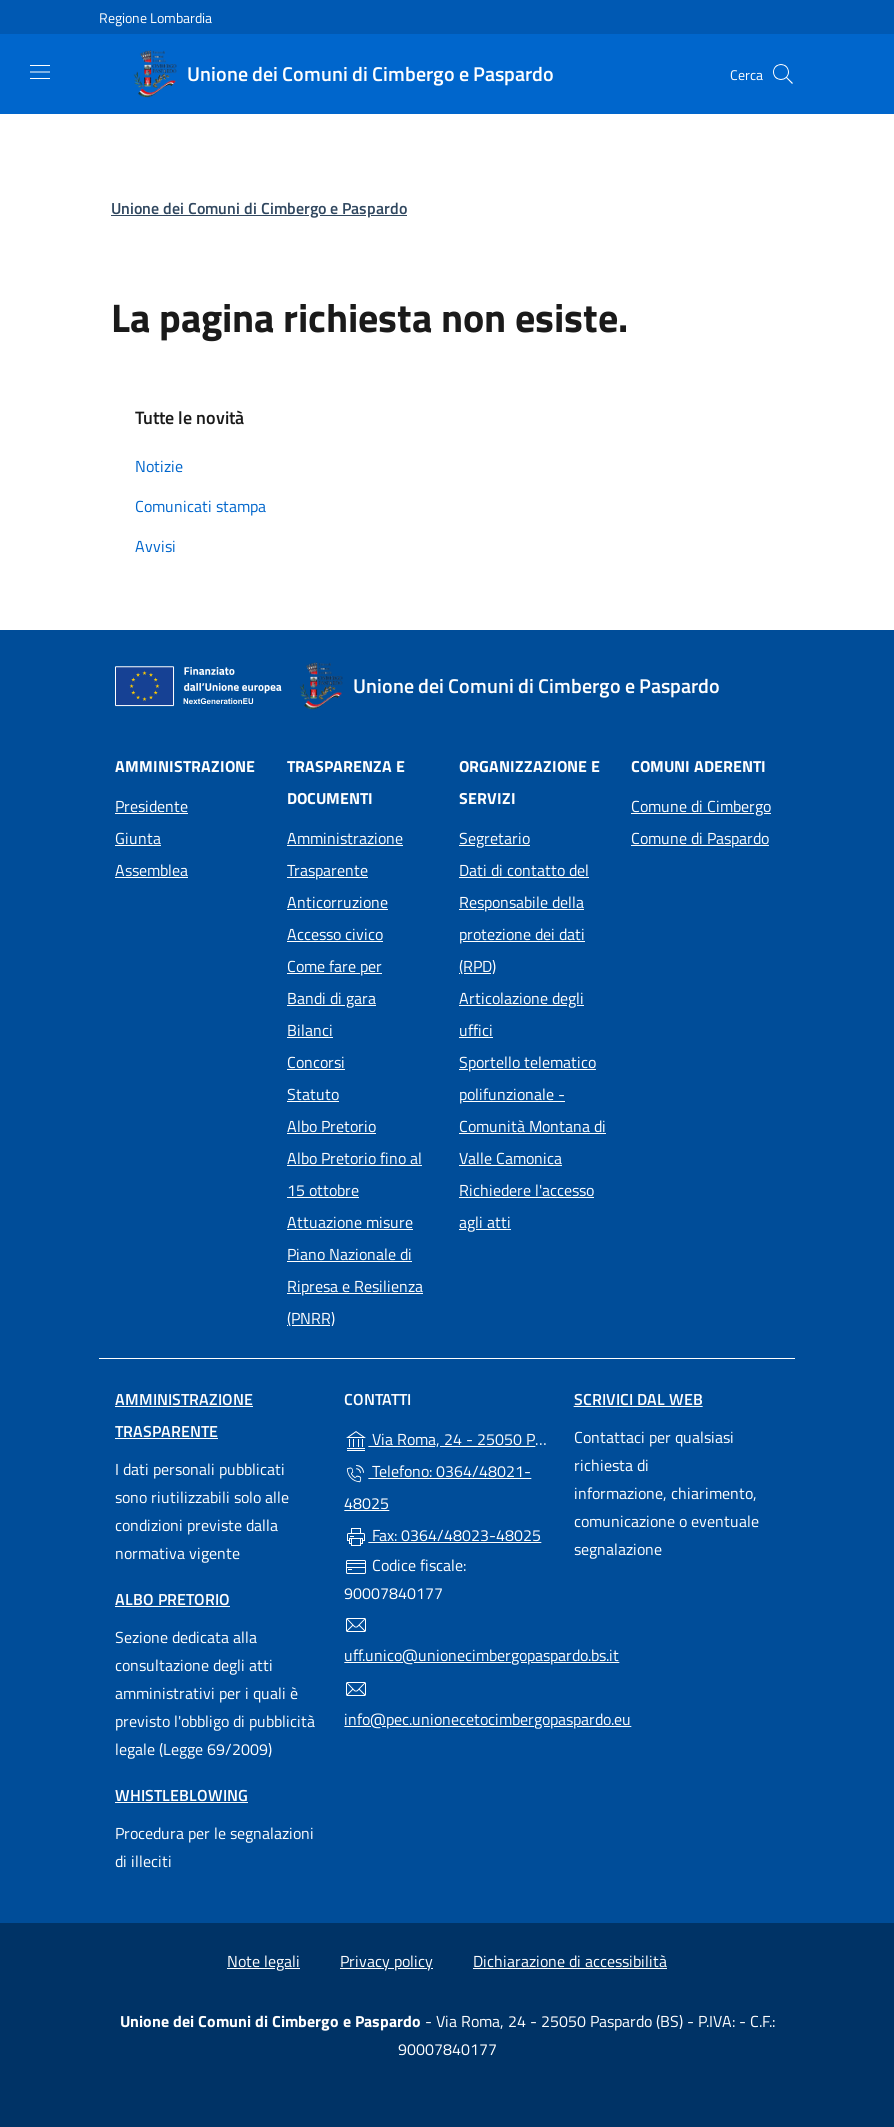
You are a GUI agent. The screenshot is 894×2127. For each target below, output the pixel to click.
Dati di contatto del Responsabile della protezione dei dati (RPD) (524, 918)
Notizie (159, 466)
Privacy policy (386, 1961)
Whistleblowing (181, 1795)
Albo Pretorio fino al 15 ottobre (354, 1174)
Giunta (138, 838)
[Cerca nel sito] (783, 74)
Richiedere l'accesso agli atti (526, 1206)
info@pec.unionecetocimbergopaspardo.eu (446, 1704)
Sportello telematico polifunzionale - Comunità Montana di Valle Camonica (533, 1110)
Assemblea (151, 870)
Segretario (494, 838)
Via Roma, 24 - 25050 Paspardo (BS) (446, 1438)
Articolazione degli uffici (521, 1014)
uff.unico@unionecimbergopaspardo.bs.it (446, 1640)
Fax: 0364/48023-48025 (442, 1536)
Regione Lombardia (155, 17)
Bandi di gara (331, 998)
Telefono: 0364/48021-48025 (437, 1487)
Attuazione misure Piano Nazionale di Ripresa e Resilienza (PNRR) (355, 1270)
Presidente (151, 806)
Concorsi (316, 1062)
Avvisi (155, 546)
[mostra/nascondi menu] (40, 72)
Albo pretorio (172, 1599)
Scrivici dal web (638, 1399)
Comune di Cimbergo (705, 804)
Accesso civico (335, 934)
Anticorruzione (337, 902)
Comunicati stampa (200, 506)
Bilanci (310, 1030)
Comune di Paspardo (705, 836)
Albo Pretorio (361, 1124)
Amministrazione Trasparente (345, 854)
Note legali (263, 1961)
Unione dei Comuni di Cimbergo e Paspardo (259, 208)
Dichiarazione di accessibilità (570, 1961)
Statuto (313, 1094)
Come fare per (334, 966)
